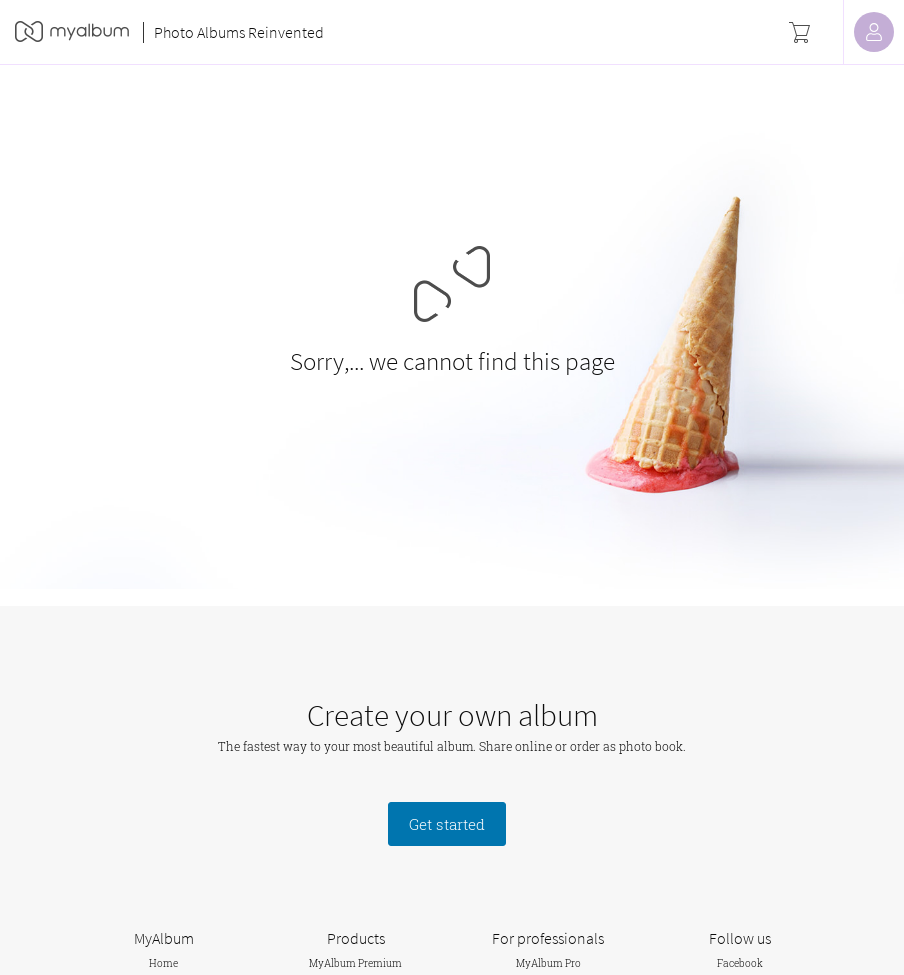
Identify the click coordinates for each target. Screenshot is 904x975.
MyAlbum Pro (548, 963)
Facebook (740, 963)
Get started (447, 824)
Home (163, 963)
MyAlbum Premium (355, 963)
